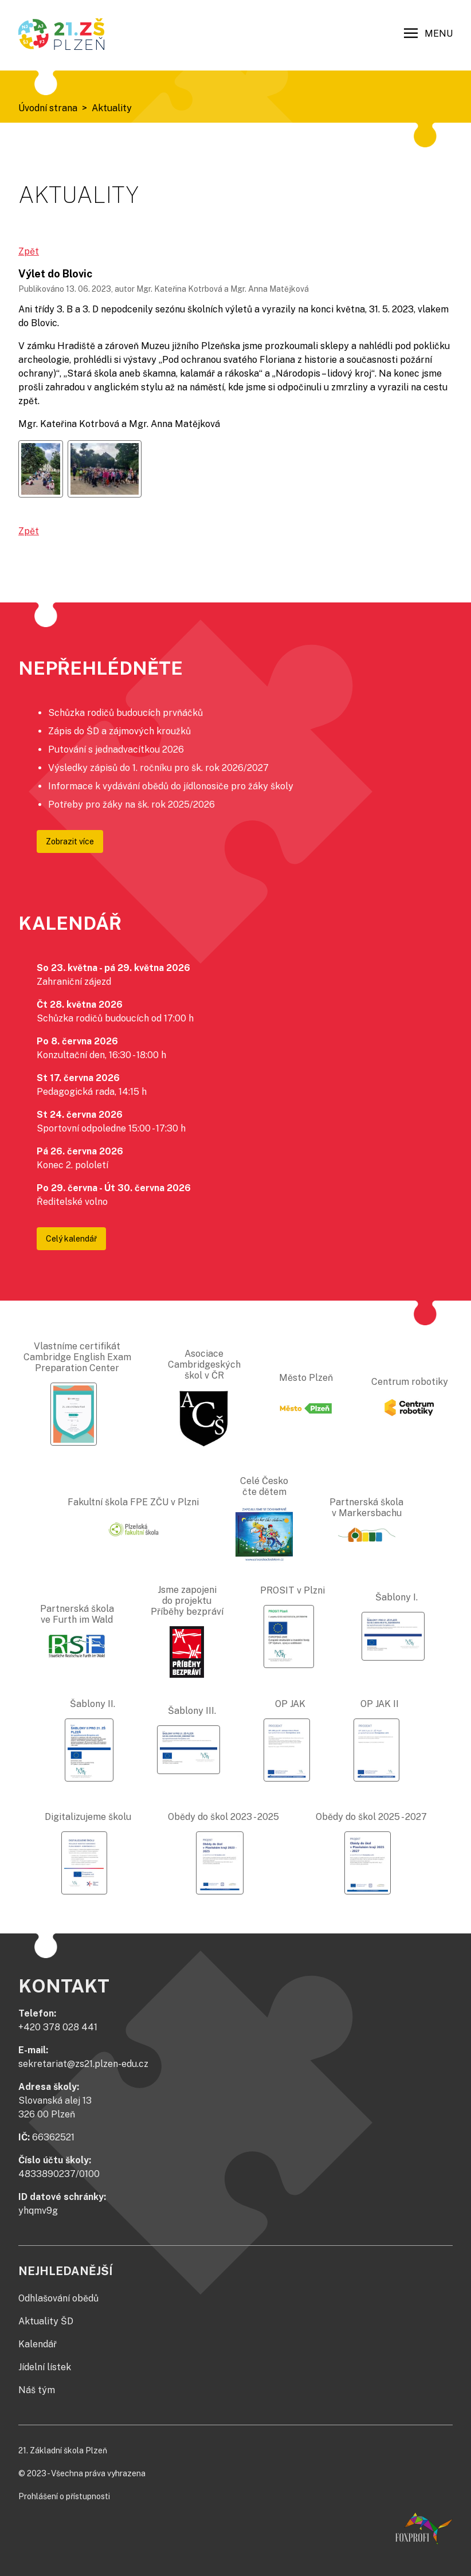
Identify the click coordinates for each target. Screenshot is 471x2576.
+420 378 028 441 (57, 2027)
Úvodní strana (47, 108)
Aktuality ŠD (45, 2321)
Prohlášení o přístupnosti (64, 2496)
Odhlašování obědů (58, 2298)
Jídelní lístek (44, 2367)
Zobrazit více (70, 841)
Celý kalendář (71, 1238)
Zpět (28, 251)
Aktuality (112, 108)
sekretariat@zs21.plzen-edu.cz (83, 2063)
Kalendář (37, 2344)
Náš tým (36, 2390)
